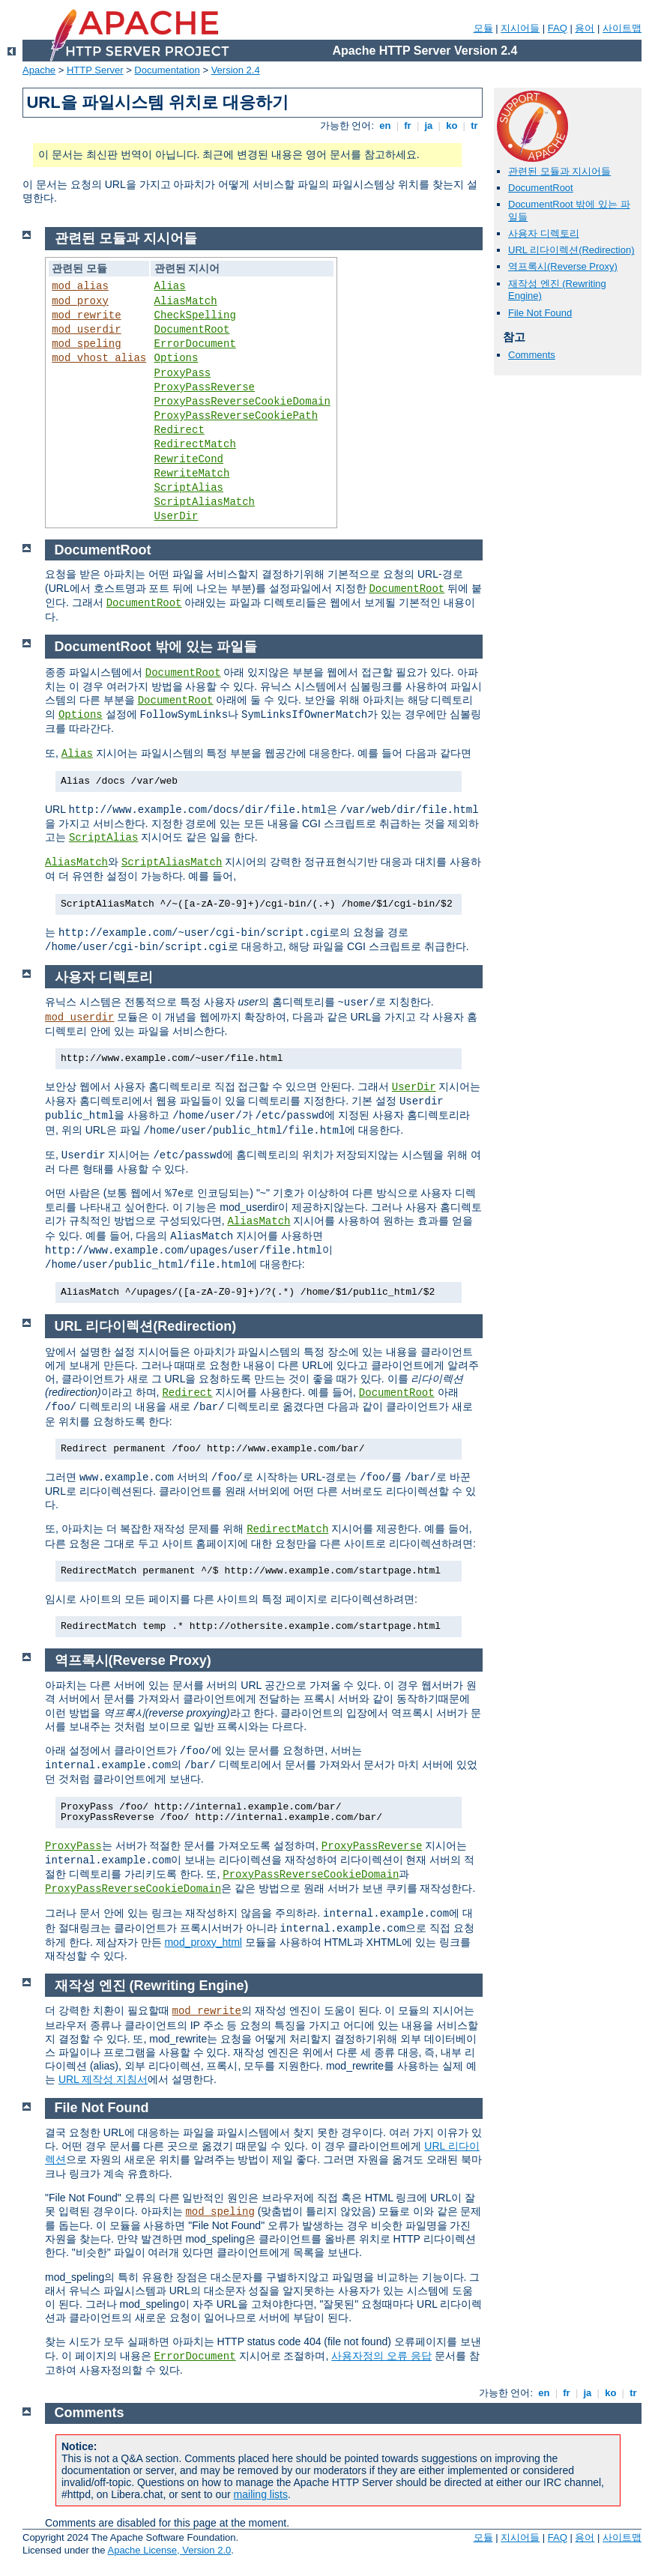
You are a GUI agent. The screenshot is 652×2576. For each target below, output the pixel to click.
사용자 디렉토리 (543, 233)
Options (176, 358)
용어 (584, 28)
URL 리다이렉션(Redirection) (571, 250)
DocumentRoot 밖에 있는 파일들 (156, 646)
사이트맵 (622, 28)
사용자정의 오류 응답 (381, 2356)
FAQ (557, 28)
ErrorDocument (195, 344)
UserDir (176, 516)
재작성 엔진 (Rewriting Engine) (152, 1985)
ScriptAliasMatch (204, 502)
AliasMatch (185, 301)
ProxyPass (182, 373)
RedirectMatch (195, 444)
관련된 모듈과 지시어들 (559, 171)
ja (428, 125)
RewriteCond (188, 459)
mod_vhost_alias (99, 358)
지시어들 (520, 28)
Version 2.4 (235, 70)
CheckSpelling (195, 315)
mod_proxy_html (203, 1942)
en (385, 125)
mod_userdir (86, 330)
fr (408, 125)
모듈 (483, 28)
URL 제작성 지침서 (103, 2079)
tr (474, 125)
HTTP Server (95, 70)
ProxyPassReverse (204, 387)
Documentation (166, 70)
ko (452, 125)
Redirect (179, 430)
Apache (38, 70)
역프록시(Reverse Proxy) (563, 266)
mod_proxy (80, 301)
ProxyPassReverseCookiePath (236, 416)
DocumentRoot (540, 187)
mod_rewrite (86, 315)
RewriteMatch (192, 474)
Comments (531, 354)
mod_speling (86, 344)
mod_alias (80, 286)
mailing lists (261, 2494)
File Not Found (540, 312)
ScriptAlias (188, 488)
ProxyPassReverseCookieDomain (242, 402)
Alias (170, 286)
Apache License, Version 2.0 (169, 2550)
